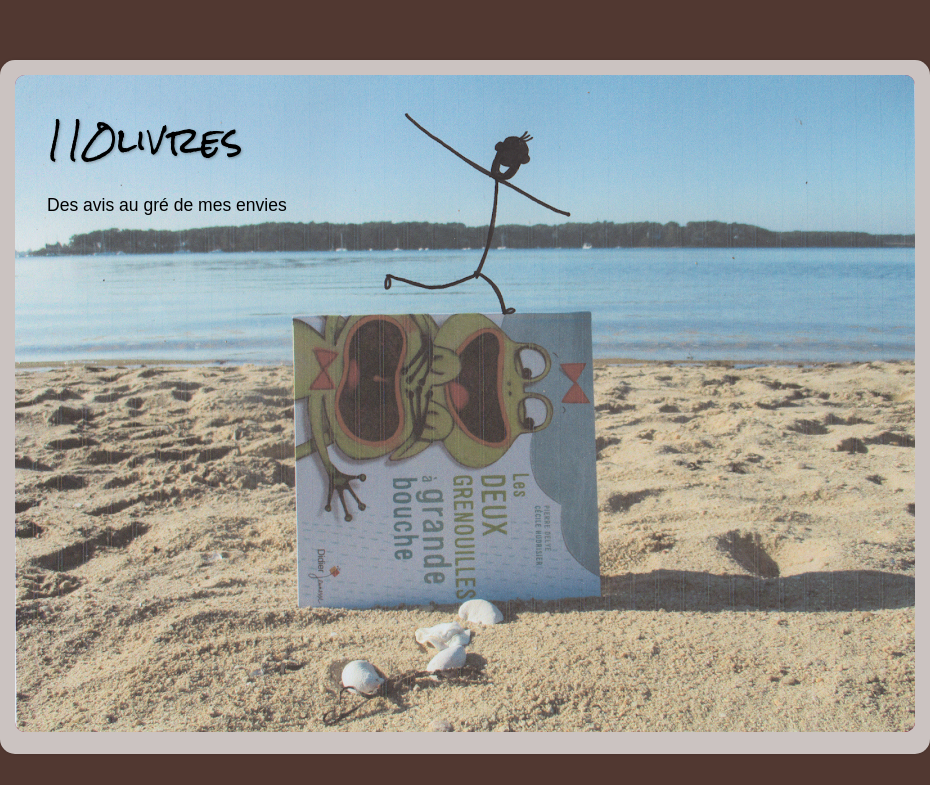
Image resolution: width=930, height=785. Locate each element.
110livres (144, 139)
